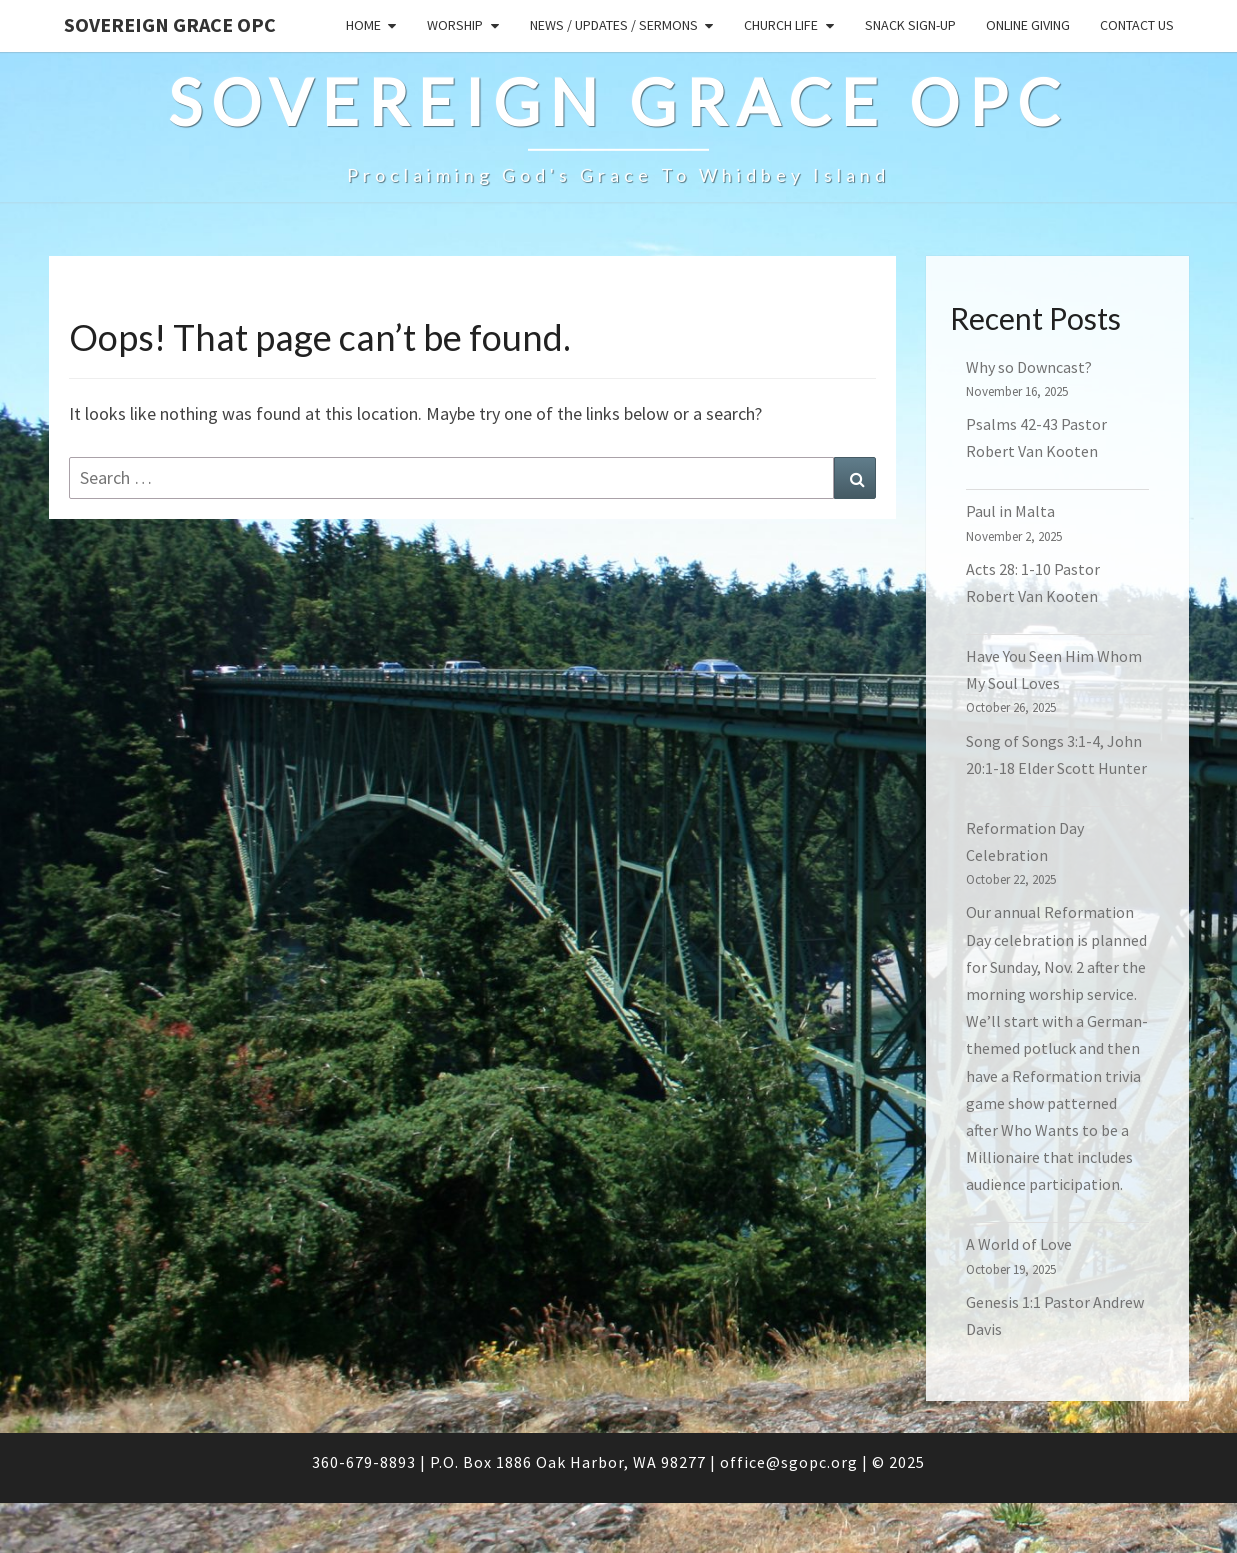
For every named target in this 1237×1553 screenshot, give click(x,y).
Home (363, 25)
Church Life (781, 25)
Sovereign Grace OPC (170, 24)
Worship (455, 25)
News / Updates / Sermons (614, 25)
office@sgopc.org (789, 1462)
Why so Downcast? (1029, 367)
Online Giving (1028, 25)
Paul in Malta (1010, 511)
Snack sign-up (910, 25)
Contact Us (1137, 25)
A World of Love (1019, 1244)
